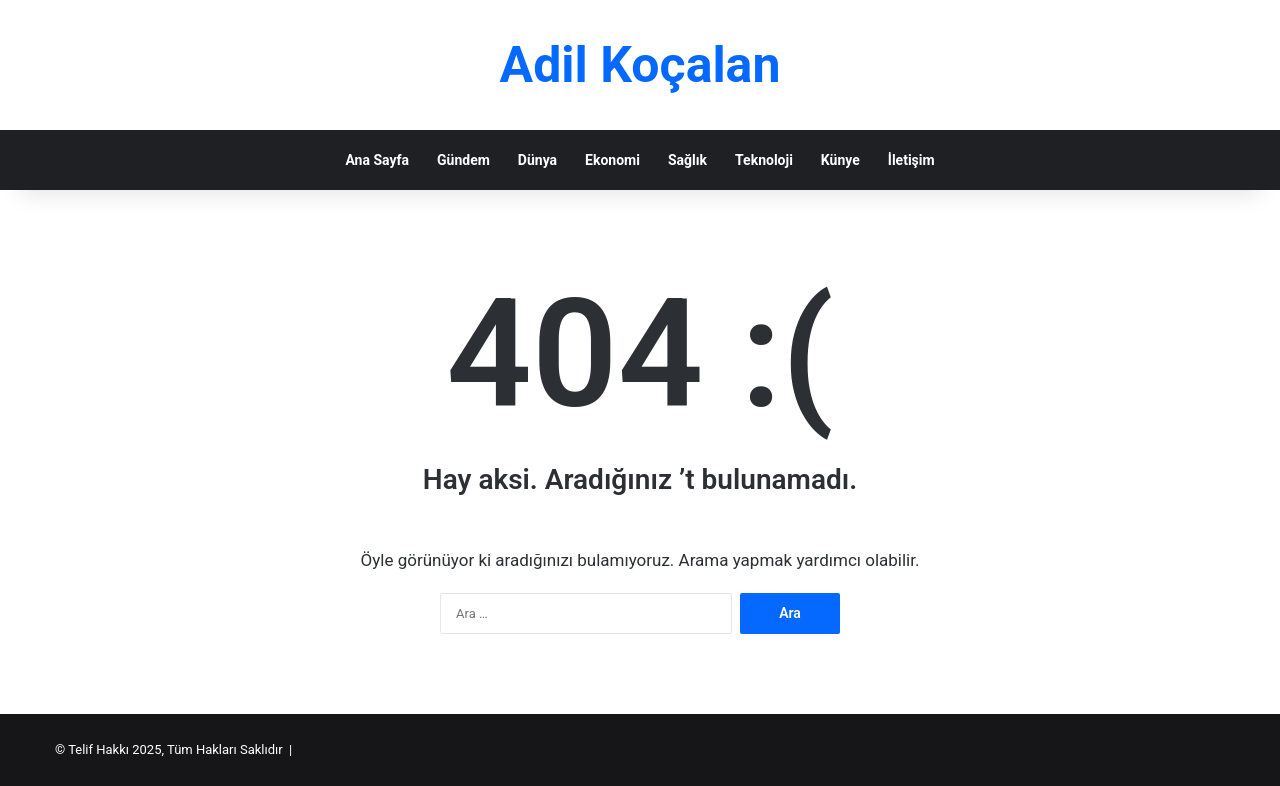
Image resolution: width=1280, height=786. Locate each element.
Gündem (463, 160)
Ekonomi (612, 160)
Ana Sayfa (377, 160)
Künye (840, 160)
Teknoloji (764, 160)
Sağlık (687, 160)
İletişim (911, 160)
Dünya (537, 160)
